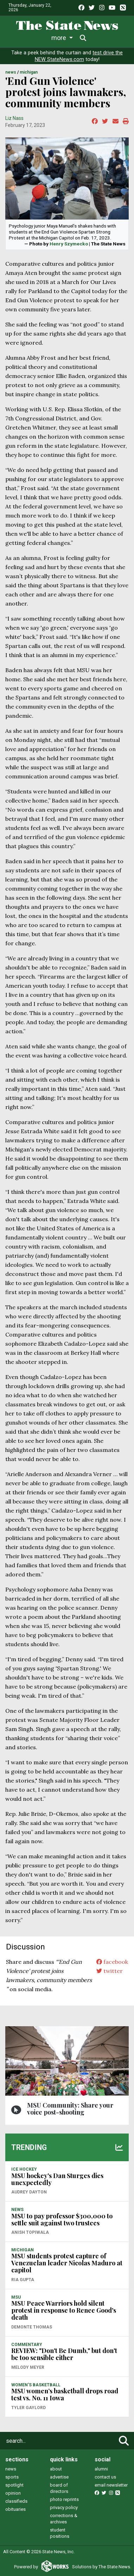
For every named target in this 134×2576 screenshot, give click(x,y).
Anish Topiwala (30, 2232)
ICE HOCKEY (24, 2169)
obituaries (15, 2509)
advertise (59, 2477)
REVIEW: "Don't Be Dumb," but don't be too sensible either (64, 2354)
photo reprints (64, 2499)
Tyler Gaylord (28, 2407)
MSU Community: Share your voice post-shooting (70, 2108)
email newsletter (111, 2485)
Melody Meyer (27, 2367)
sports (12, 2477)
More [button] (99, 37)
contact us (105, 2477)
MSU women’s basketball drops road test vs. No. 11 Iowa (64, 2394)
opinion (13, 2493)
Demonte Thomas (31, 2327)
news (10, 2469)
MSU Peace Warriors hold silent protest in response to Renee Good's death (63, 2310)
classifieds (16, 2501)
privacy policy (64, 2507)
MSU (16, 2297)
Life (43, 37)
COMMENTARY (26, 2344)
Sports (69, 37)
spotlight (14, 2485)
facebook (112, 1961)
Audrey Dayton (29, 2192)
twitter (109, 1970)
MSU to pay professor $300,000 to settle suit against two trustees (62, 2219)
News (19, 37)
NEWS (10, 72)
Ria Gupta (22, 2279)
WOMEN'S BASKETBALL (35, 2384)
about (56, 2469)
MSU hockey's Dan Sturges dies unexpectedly (57, 2179)
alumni (101, 2469)
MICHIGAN (29, 72)
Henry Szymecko (69, 243)
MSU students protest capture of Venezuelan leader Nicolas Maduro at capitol (66, 2263)
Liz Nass (14, 118)
